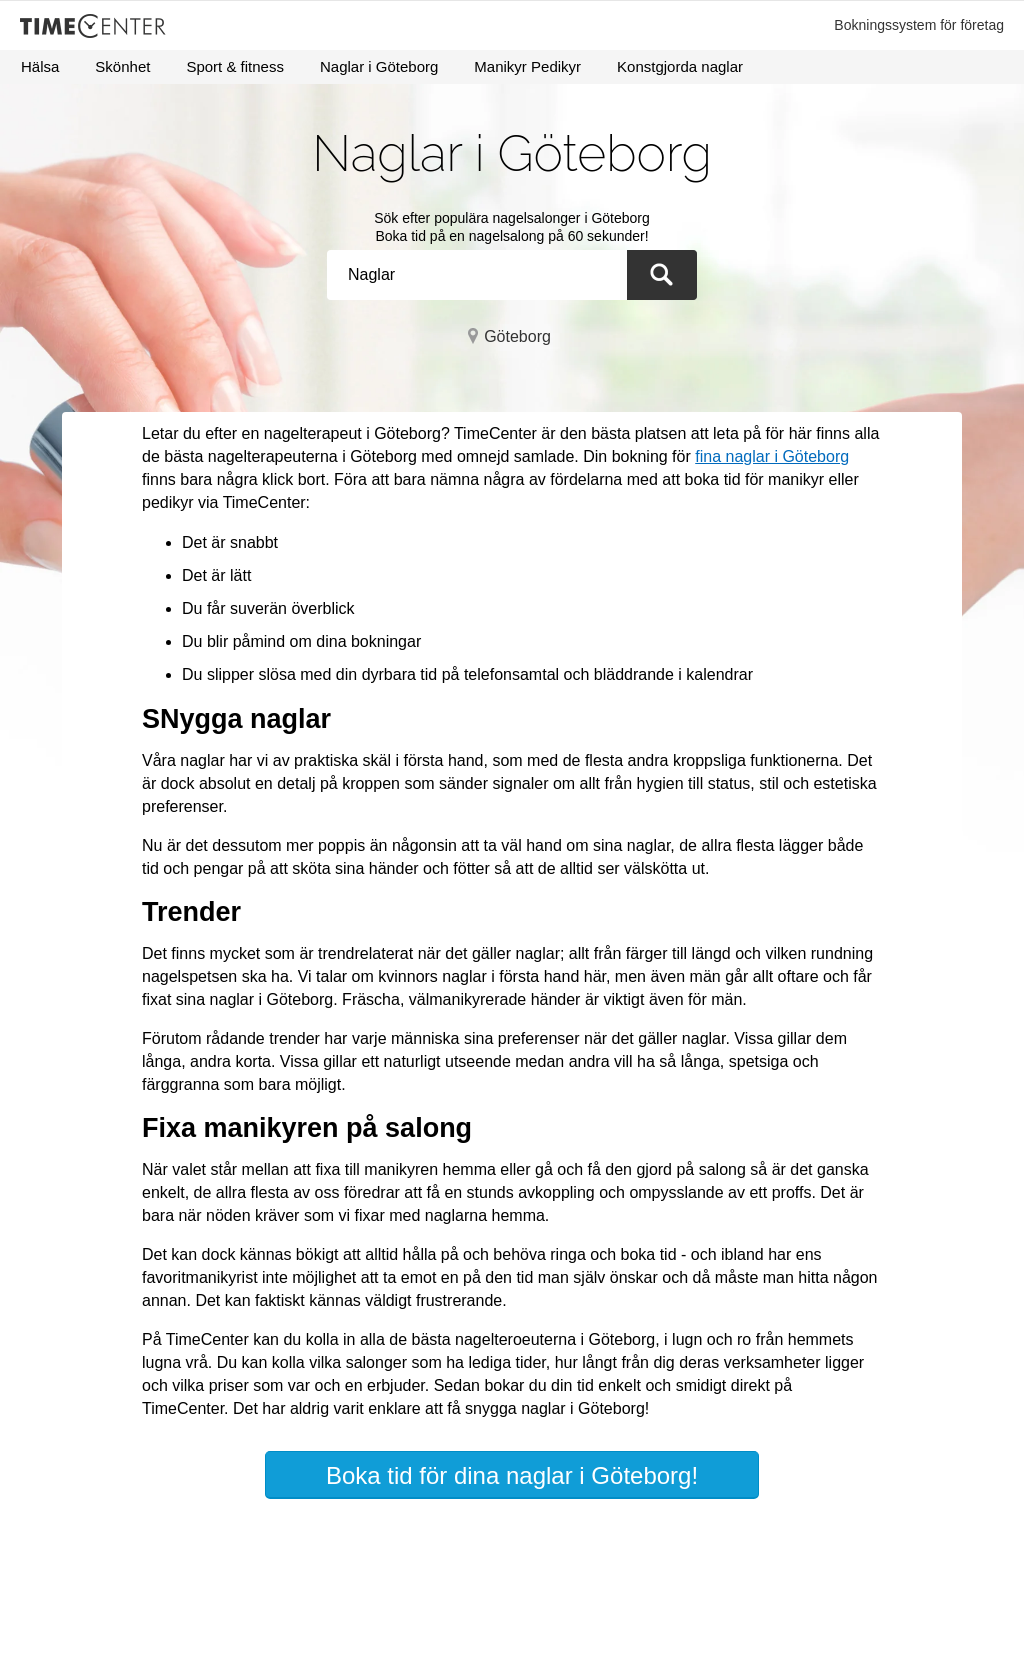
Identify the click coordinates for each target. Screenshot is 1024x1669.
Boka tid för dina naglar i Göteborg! (512, 1475)
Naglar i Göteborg (379, 66)
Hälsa (40, 66)
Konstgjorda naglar (680, 66)
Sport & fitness (235, 66)
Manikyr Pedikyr (527, 66)
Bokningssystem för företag (919, 25)
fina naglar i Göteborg (772, 456)
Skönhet (122, 66)
